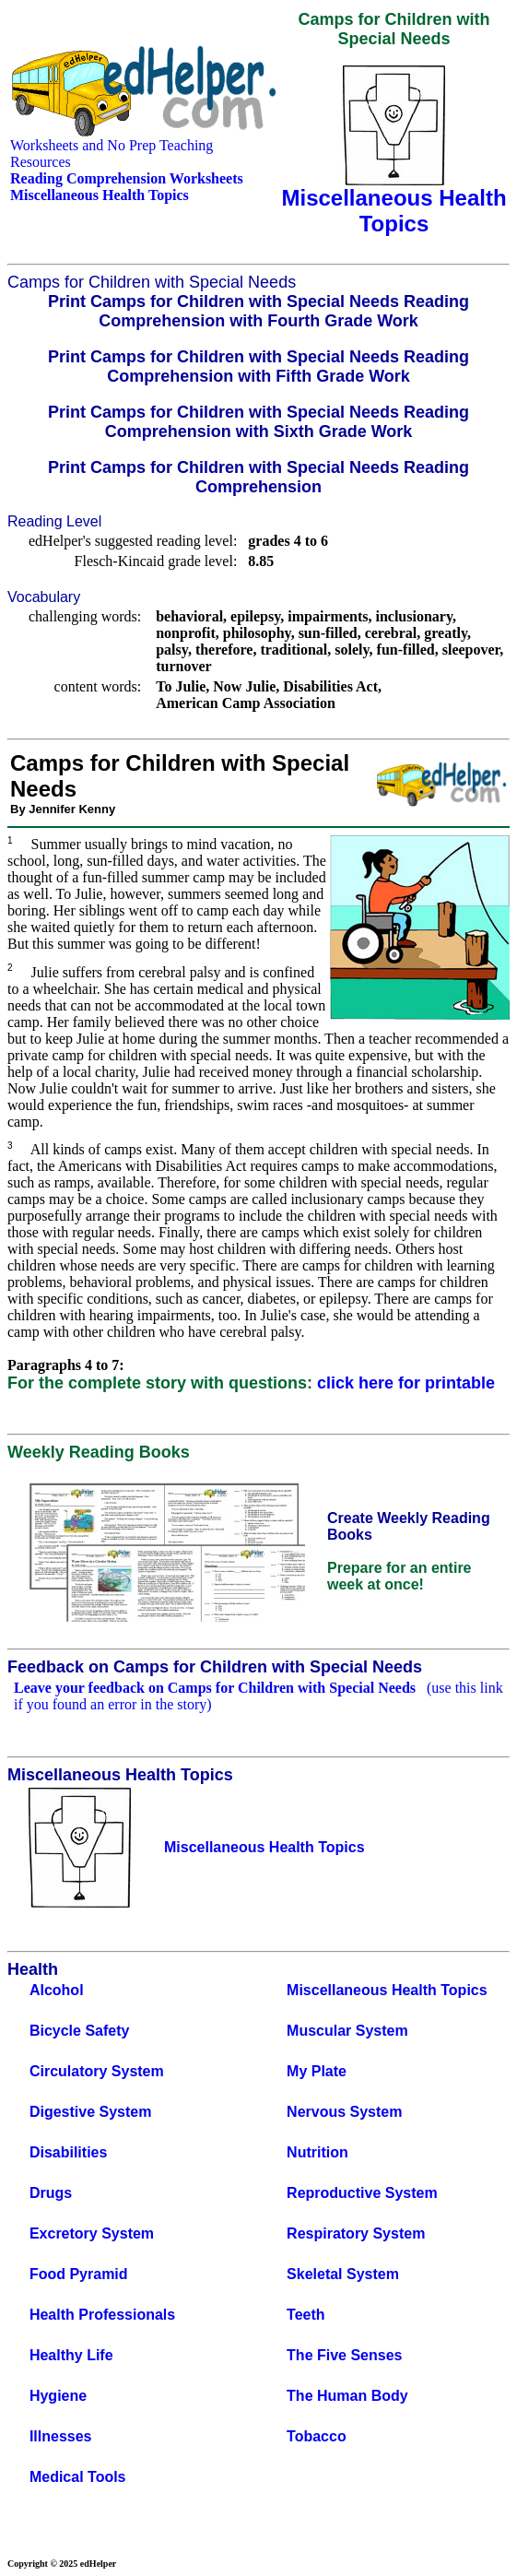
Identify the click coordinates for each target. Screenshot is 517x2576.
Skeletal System (343, 2274)
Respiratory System (356, 2233)
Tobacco (317, 2436)
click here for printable (406, 1383)
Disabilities (68, 2152)
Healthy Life (71, 2355)
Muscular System (347, 2030)
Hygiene (58, 2396)
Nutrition (317, 2152)
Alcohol (56, 1990)
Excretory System (91, 2233)
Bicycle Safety (79, 2030)
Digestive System (90, 2112)
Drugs (50, 2193)
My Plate (317, 2071)
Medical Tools (77, 2477)
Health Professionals (102, 2314)
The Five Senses (344, 2355)
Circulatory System (96, 2071)
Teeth (305, 2314)
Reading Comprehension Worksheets (126, 178)
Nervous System (344, 2112)
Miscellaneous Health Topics (387, 1990)
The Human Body (347, 2396)
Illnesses (60, 2436)
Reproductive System (362, 2193)
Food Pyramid (78, 2274)
